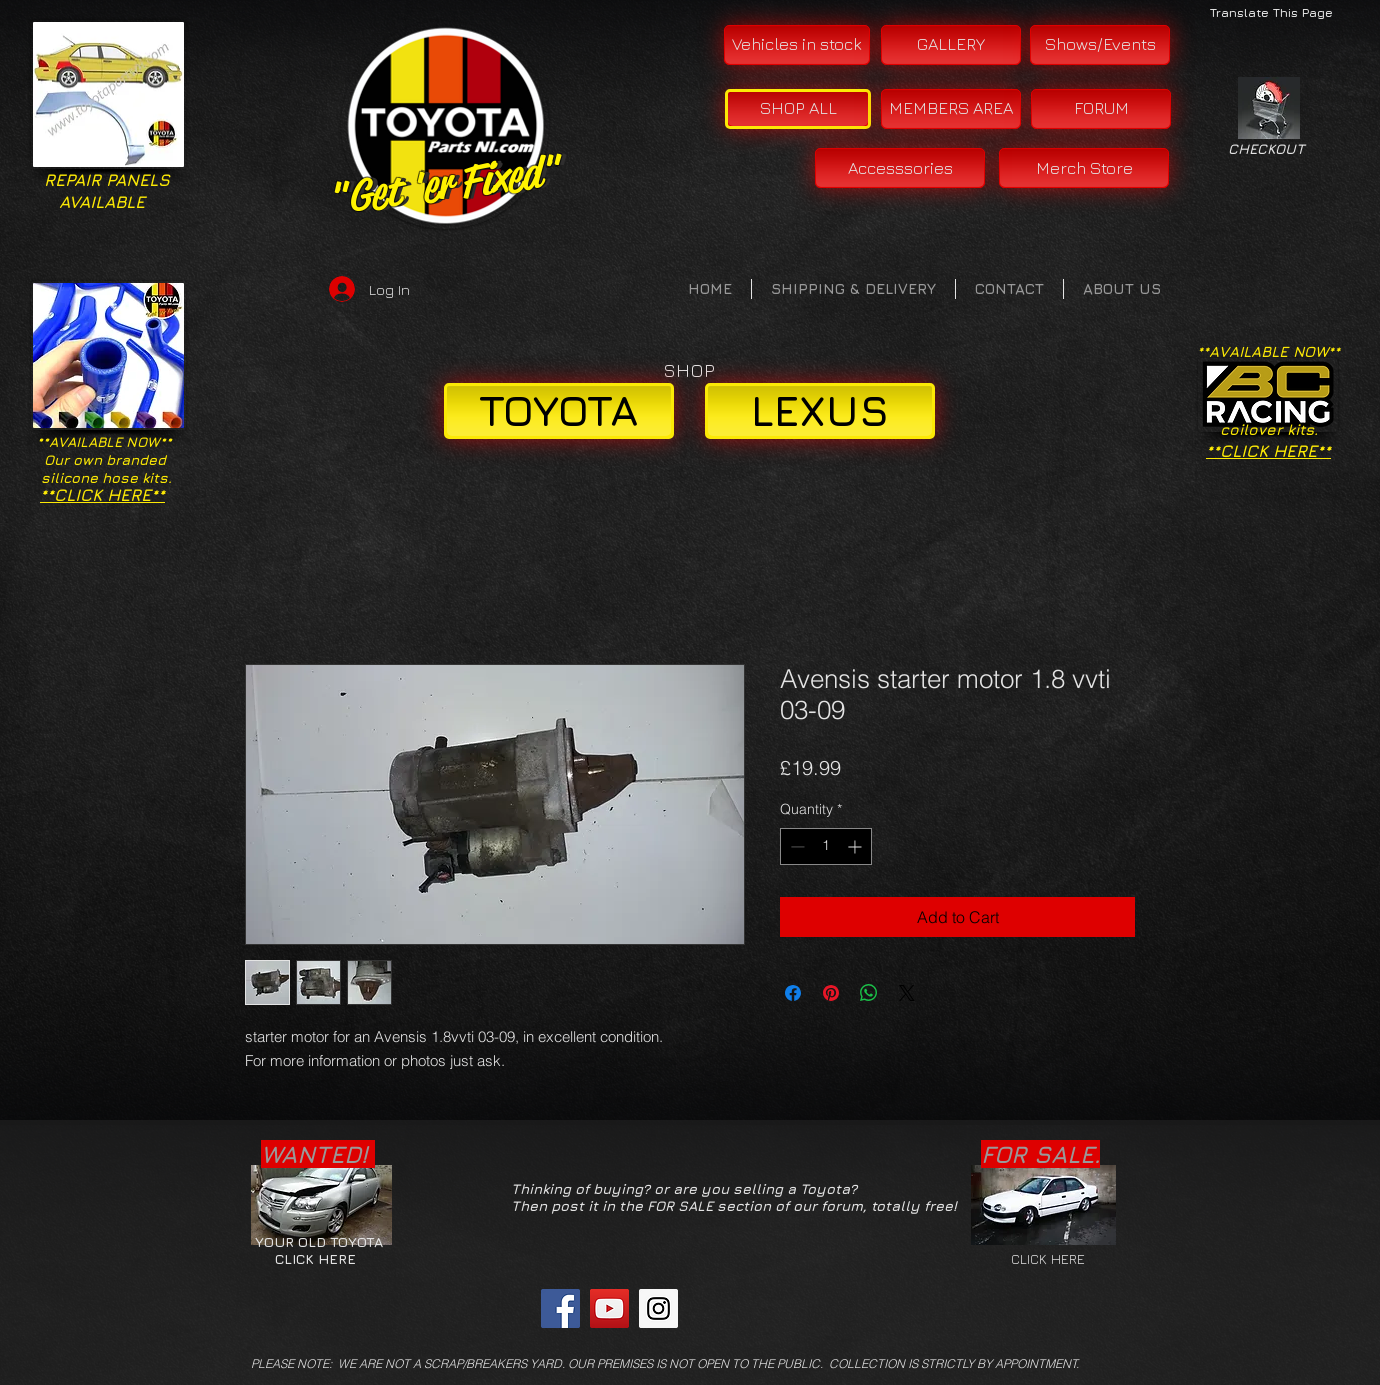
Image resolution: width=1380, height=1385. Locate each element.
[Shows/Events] (1100, 45)
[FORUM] (1101, 109)
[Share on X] (907, 993)
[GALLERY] (951, 45)
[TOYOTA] (559, 411)
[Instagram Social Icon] (658, 1308)
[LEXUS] (820, 411)
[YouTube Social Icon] (609, 1308)
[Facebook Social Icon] (560, 1308)
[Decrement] (795, 846)
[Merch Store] (1084, 168)
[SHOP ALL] (798, 109)
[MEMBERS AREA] (951, 109)
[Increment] (856, 846)
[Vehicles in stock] (797, 45)
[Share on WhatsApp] (869, 993)
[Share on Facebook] (793, 993)
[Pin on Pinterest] (831, 993)
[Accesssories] (900, 168)
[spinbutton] (826, 846)
